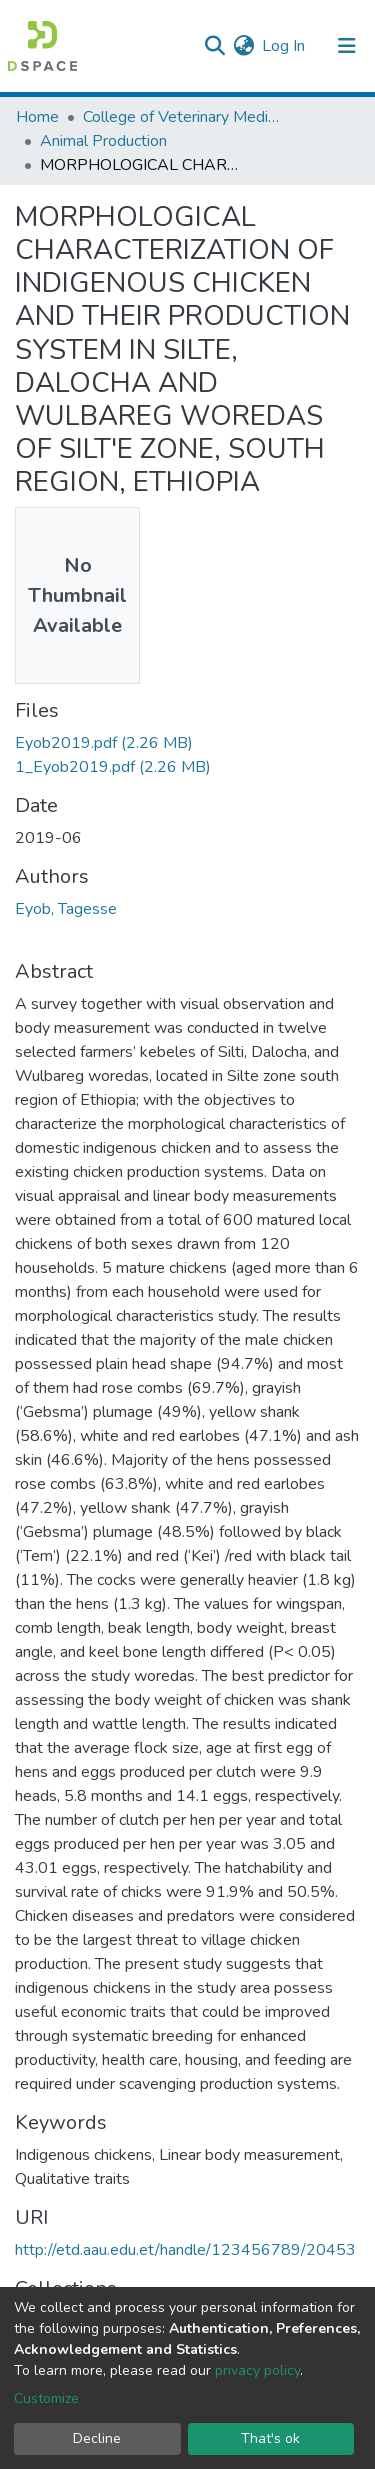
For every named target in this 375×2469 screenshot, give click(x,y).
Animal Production (103, 141)
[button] (243, 46)
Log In (284, 46)
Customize (46, 2398)
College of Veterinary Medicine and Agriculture (183, 117)
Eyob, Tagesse (66, 909)
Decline (97, 2438)
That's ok (270, 2438)
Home (37, 117)
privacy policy (257, 2370)
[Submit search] (214, 46)
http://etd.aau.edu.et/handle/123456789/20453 (185, 2250)
